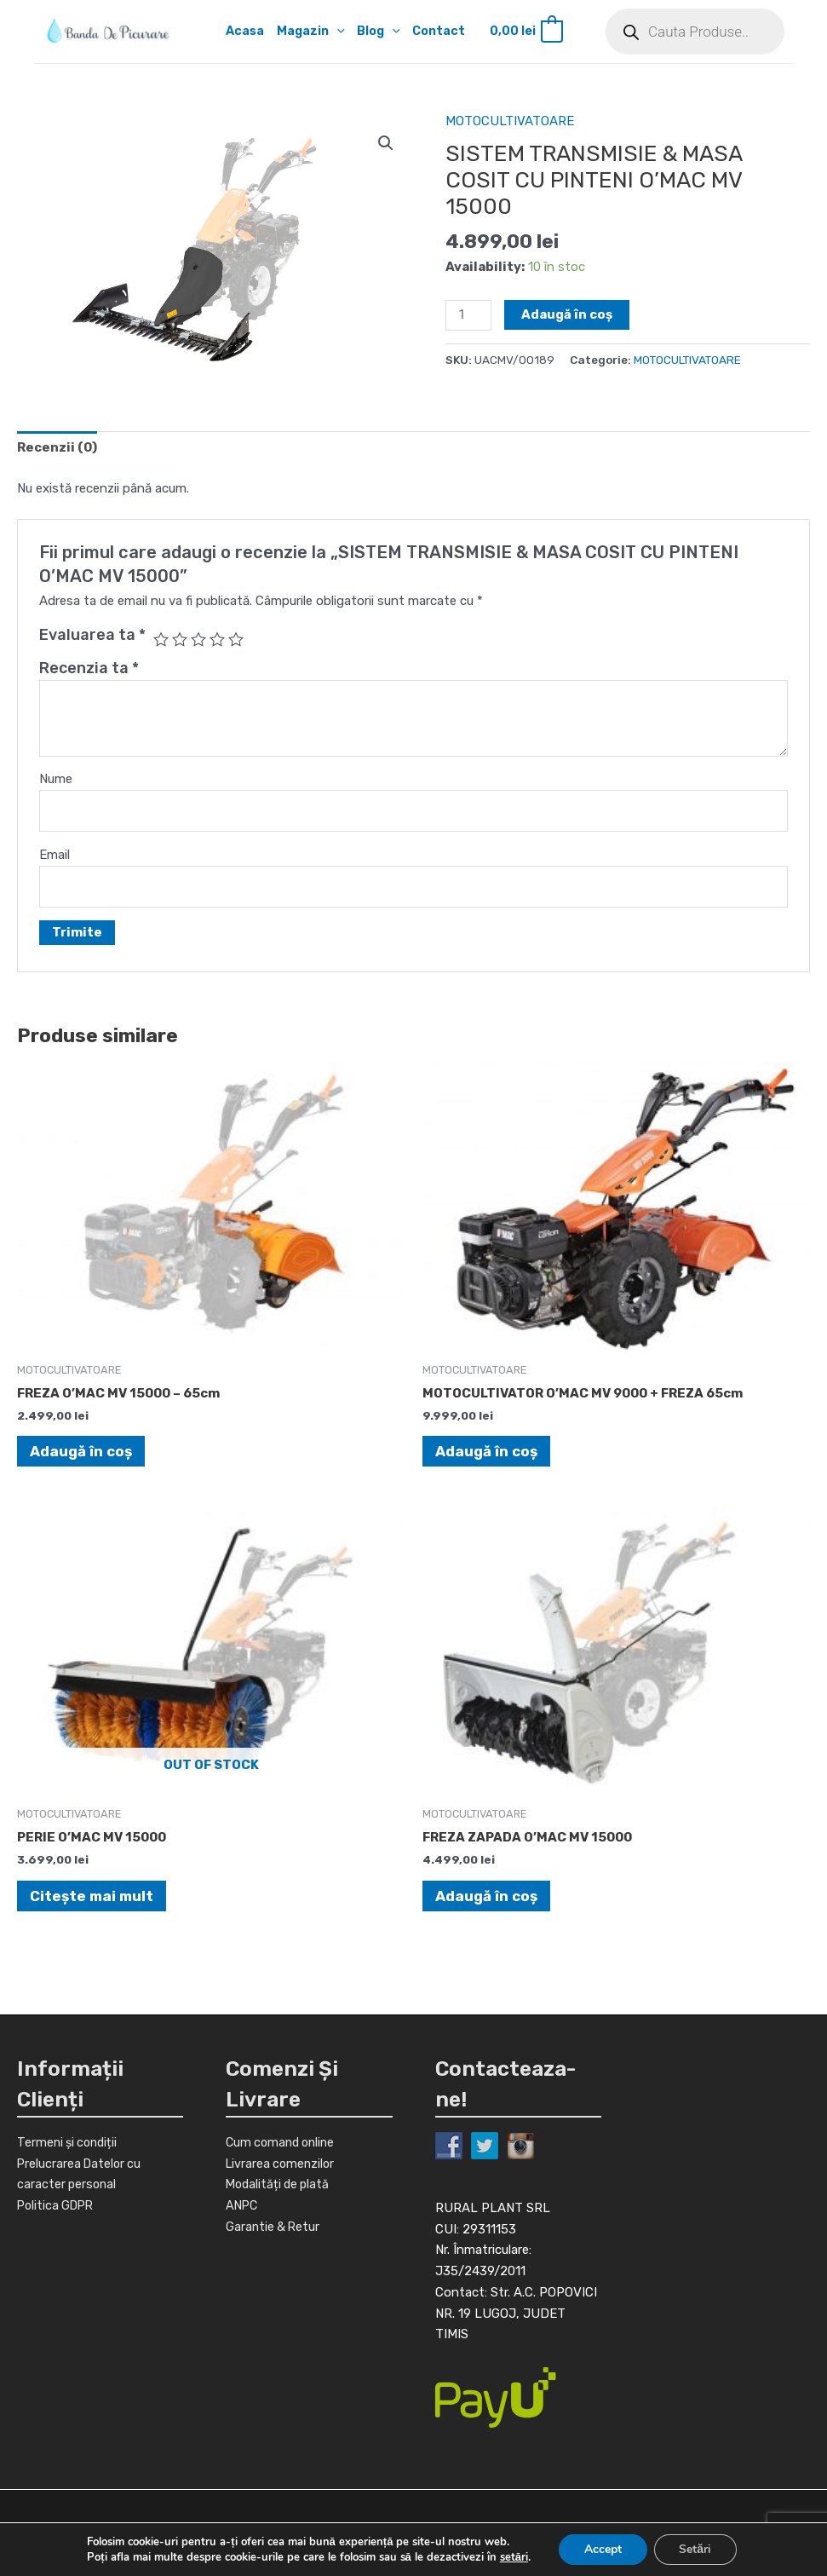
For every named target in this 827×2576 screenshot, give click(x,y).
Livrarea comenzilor (282, 2163)
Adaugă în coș (566, 314)
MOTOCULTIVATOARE (509, 121)
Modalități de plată (280, 2185)
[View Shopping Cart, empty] (525, 31)
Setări (696, 2549)
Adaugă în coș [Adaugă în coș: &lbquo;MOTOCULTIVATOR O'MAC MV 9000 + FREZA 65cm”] (486, 1451)
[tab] (57, 448)
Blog (372, 31)
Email (54, 854)
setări (513, 2557)
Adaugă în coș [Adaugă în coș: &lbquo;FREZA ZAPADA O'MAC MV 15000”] (486, 1896)
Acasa (235, 31)
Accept (603, 2549)
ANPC (243, 2205)
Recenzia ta (89, 668)
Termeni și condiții (70, 2142)
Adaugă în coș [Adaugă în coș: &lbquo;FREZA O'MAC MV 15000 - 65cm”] (81, 1451)
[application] (329, 31)
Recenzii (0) (57, 447)
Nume (55, 779)
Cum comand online (284, 2142)
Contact (435, 31)
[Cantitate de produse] (468, 315)
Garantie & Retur (274, 2226)
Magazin (302, 31)
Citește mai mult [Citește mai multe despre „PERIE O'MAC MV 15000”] (91, 1896)
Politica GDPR (58, 2205)
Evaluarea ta (92, 634)
